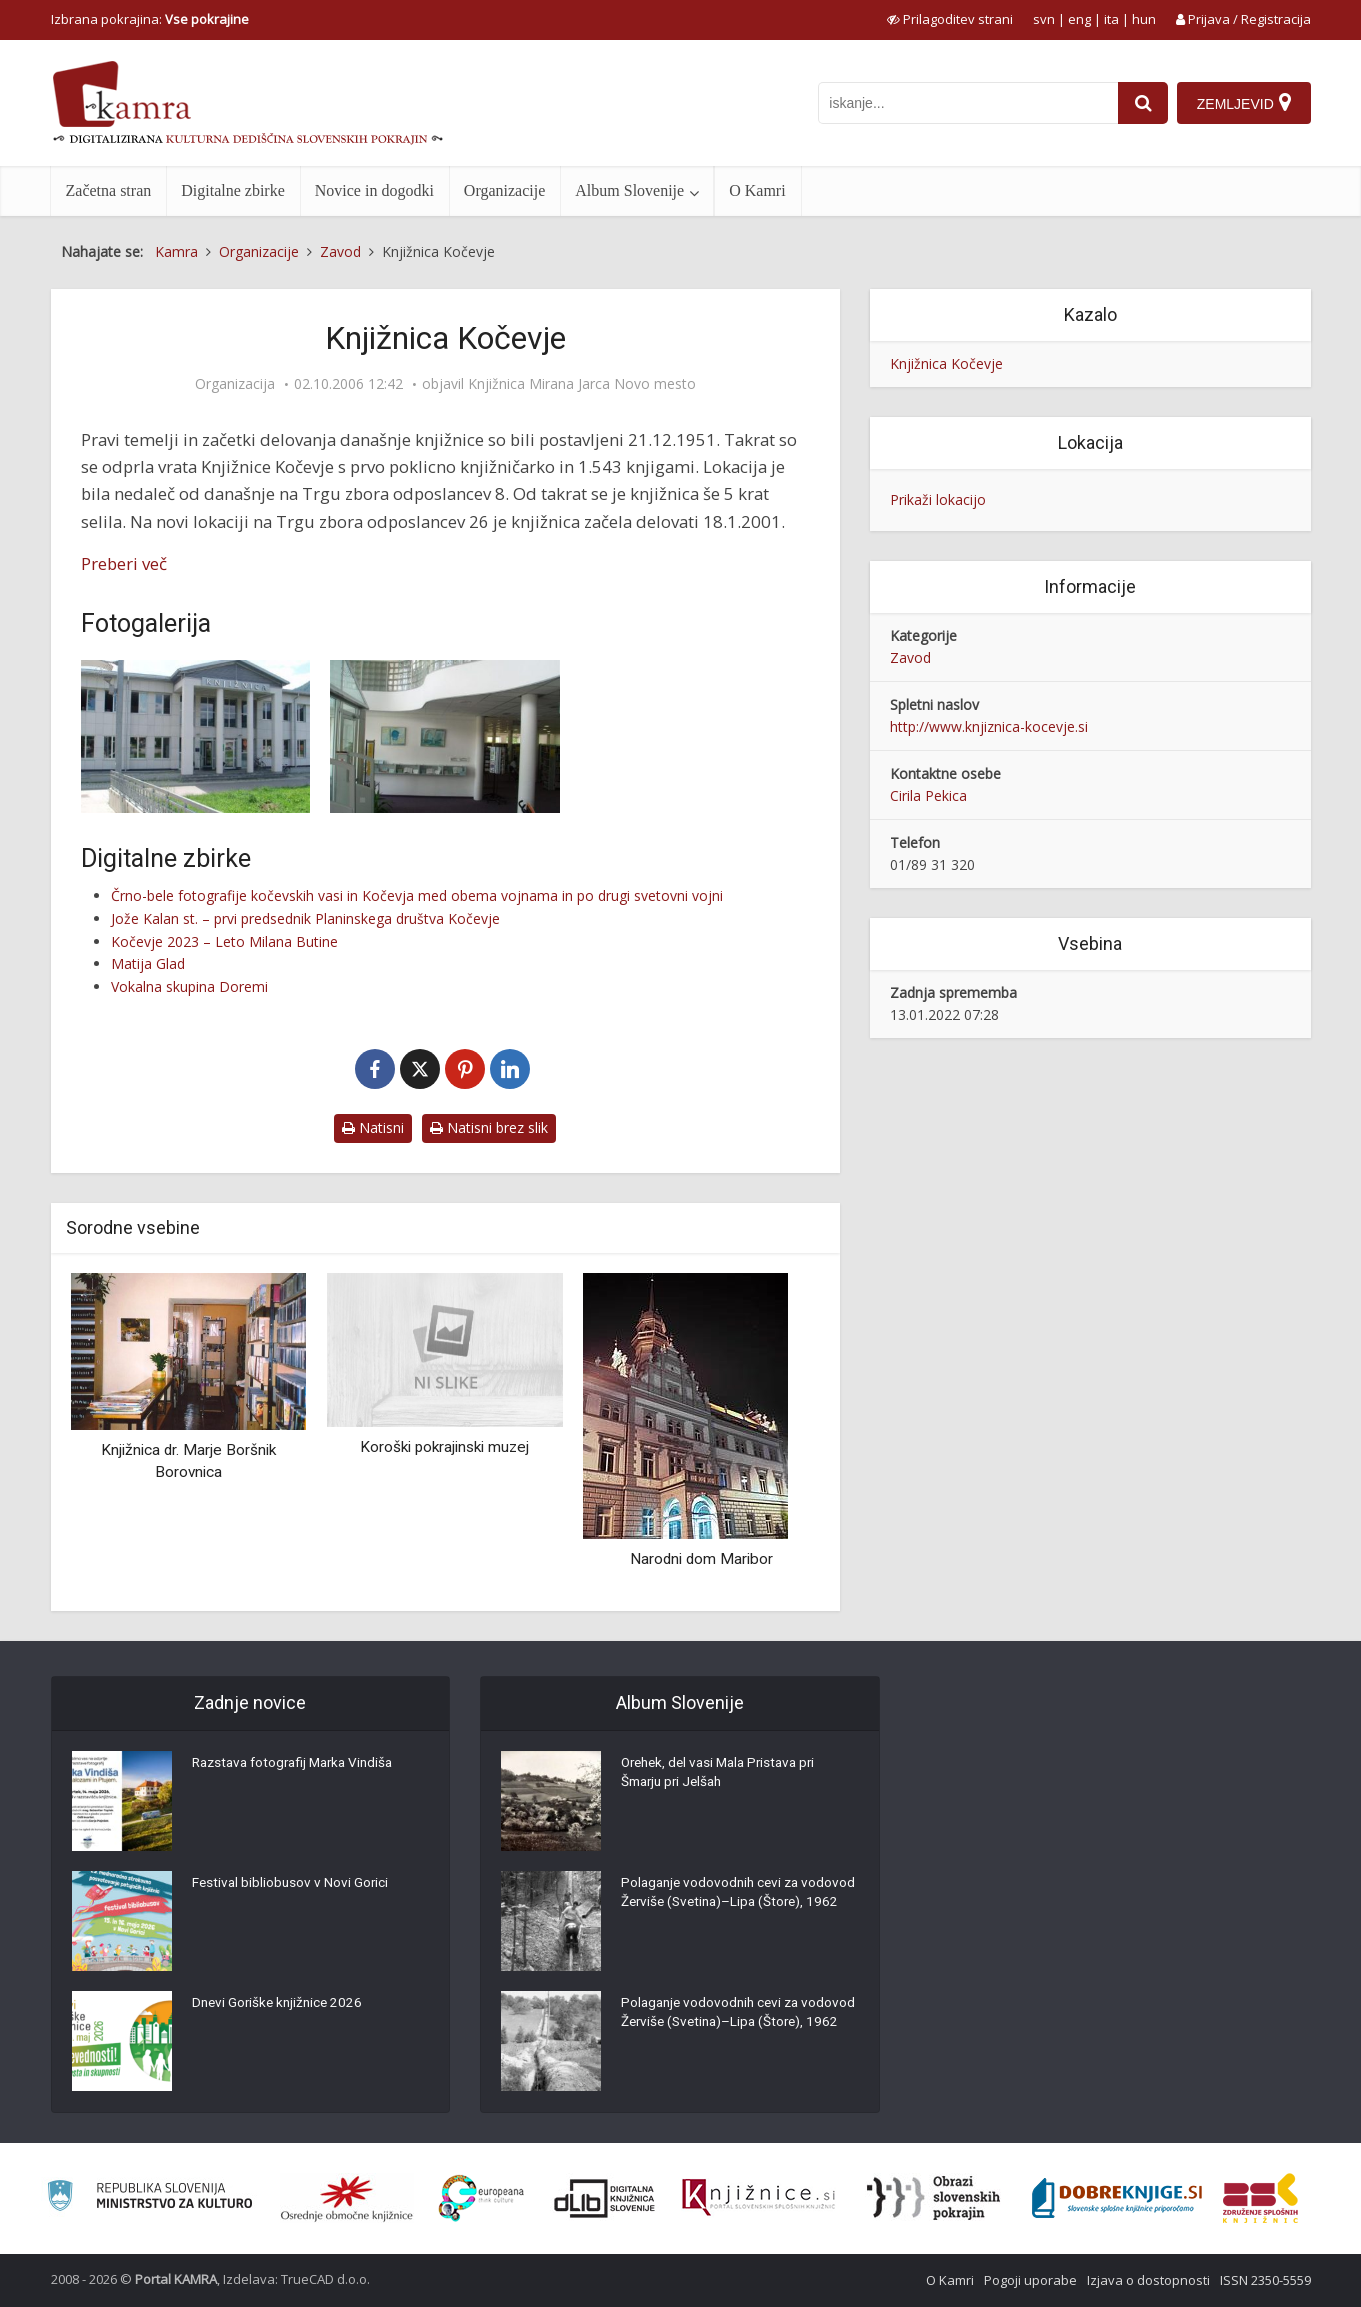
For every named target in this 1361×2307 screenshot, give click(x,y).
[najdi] (1141, 103)
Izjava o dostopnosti (1148, 2280)
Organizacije (504, 190)
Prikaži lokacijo (938, 499)
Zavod (910, 657)
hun (1144, 19)
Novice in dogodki (374, 190)
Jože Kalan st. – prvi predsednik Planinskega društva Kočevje (305, 918)
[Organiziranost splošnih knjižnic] (347, 2198)
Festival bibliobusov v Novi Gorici (292, 1886)
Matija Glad (148, 963)
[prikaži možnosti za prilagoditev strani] (950, 19)
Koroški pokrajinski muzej (444, 1447)
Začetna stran (109, 190)
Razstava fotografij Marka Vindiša (299, 1766)
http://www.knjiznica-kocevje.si (989, 726)
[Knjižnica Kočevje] (196, 736)
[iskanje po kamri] (966, 103)
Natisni (373, 1127)
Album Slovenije (629, 190)
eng (1079, 19)
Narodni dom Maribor (701, 1559)
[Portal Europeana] (481, 2198)
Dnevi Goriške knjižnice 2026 (280, 2006)
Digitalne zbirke (233, 190)
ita (1111, 19)
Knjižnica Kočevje (946, 363)
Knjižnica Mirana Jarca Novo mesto (582, 384)
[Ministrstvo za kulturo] (149, 2198)
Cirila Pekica (928, 795)
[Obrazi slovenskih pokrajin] (933, 2198)
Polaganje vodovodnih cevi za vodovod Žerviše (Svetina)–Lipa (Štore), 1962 (720, 1906)
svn (1044, 19)
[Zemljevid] (1243, 103)
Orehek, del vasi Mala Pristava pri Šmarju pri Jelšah (724, 1776)
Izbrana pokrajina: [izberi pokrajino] (150, 19)
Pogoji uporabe (1030, 2280)
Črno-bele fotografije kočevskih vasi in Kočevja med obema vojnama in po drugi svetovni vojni (417, 895)
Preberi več (124, 563)
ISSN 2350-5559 (1265, 2280)
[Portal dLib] (605, 2198)
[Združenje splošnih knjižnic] (1260, 2198)
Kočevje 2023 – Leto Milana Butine (224, 941)
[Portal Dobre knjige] (1117, 2198)
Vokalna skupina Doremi (189, 986)
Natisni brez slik (489, 1127)
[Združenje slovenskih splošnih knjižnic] (758, 2198)
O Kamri (757, 190)
